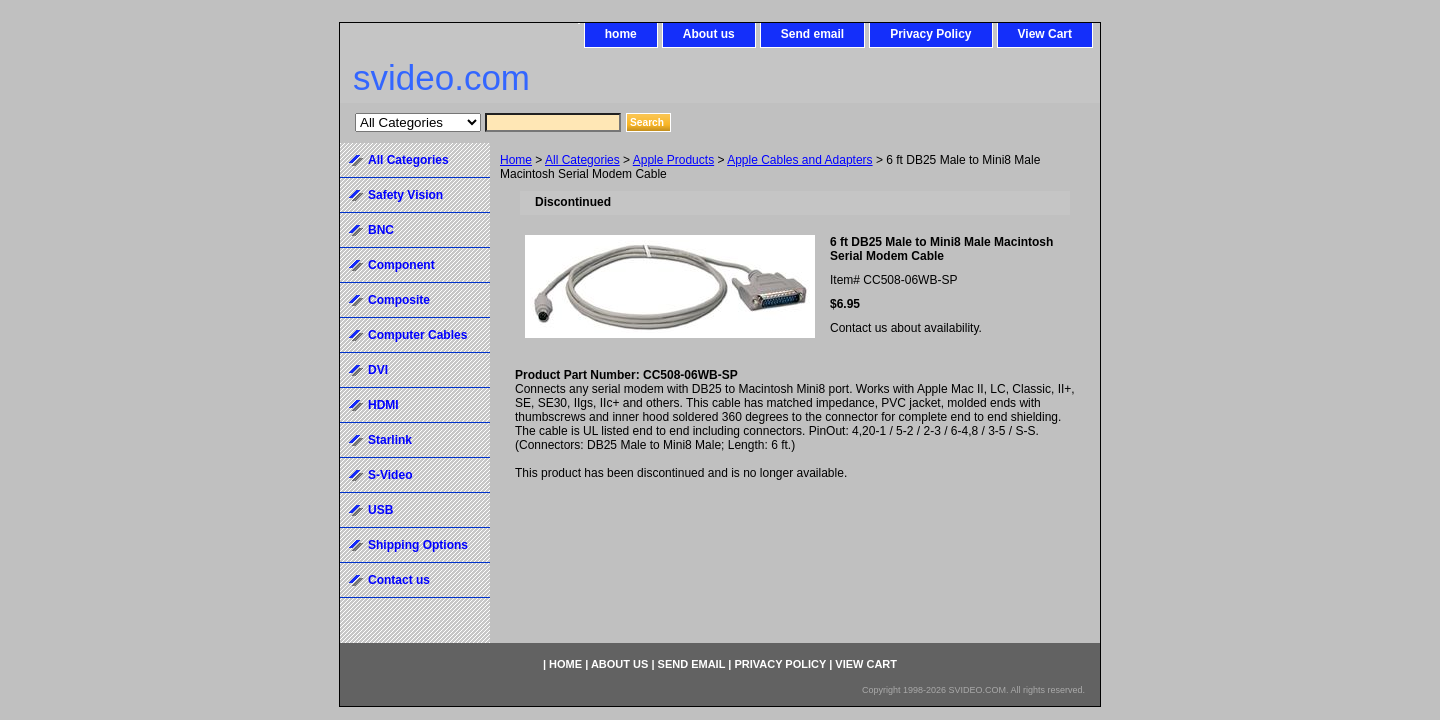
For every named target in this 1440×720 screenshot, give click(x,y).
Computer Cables (417, 335)
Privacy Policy (930, 34)
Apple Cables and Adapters (799, 160)
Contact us (399, 580)
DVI (378, 370)
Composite (399, 300)
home (621, 34)
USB (380, 510)
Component (401, 265)
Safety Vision (405, 195)
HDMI (383, 405)
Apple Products (673, 160)
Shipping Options (418, 545)
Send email (812, 34)
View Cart (1045, 34)
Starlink (390, 440)
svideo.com (441, 77)
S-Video (390, 475)
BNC (381, 230)
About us (709, 34)
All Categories (582, 160)
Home (516, 160)
